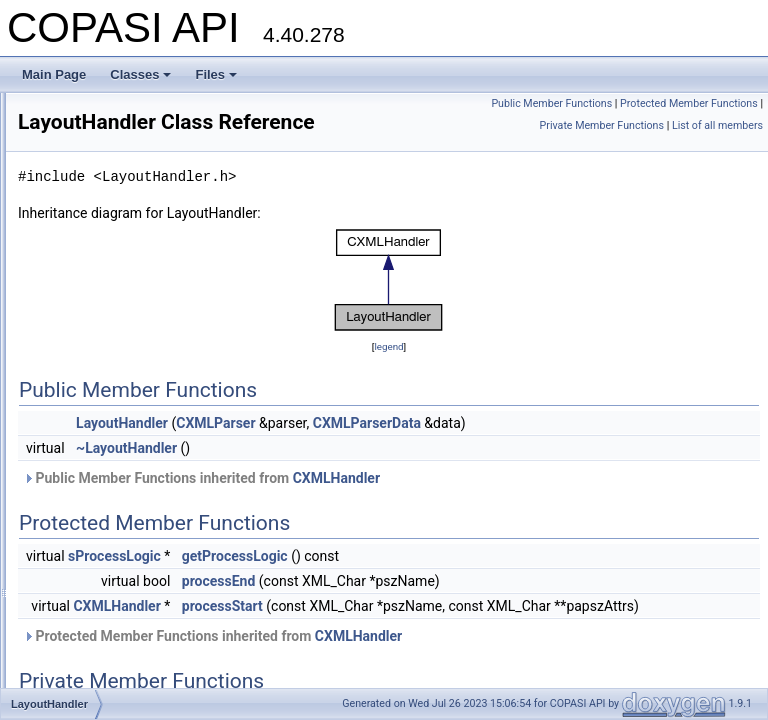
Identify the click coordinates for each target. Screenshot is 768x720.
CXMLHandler (586, 506)
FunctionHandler (110, 158)
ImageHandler (103, 268)
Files (216, 74)
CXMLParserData (617, 451)
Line (77, 422)
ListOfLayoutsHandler (123, 642)
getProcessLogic (485, 584)
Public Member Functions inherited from (451, 506)
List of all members (717, 147)
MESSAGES (99, 686)
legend (513, 374)
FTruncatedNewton (117, 114)
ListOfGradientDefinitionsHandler (153, 598)
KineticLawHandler (116, 356)
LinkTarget (93, 554)
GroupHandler (103, 202)
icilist (79, 246)
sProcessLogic (364, 584)
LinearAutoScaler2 (115, 444)
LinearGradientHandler (126, 466)
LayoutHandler (105, 400)
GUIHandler (97, 224)
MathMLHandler (108, 664)
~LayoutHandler (376, 476)
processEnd (469, 609)
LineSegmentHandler (122, 532)
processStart (472, 634)
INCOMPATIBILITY (117, 290)
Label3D (88, 378)
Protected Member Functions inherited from (462, 686)
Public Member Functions (697, 103)
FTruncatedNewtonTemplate (141, 136)
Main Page (54, 74)
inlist (78, 334)
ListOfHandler (102, 620)
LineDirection (101, 488)
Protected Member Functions (689, 125)
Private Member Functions (602, 147)
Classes (140, 74)
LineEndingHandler (117, 510)
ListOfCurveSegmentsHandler (145, 576)
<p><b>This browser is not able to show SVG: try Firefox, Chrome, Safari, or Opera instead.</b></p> (514, 308)
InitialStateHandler (115, 312)
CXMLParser (465, 451)
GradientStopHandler (122, 180)
